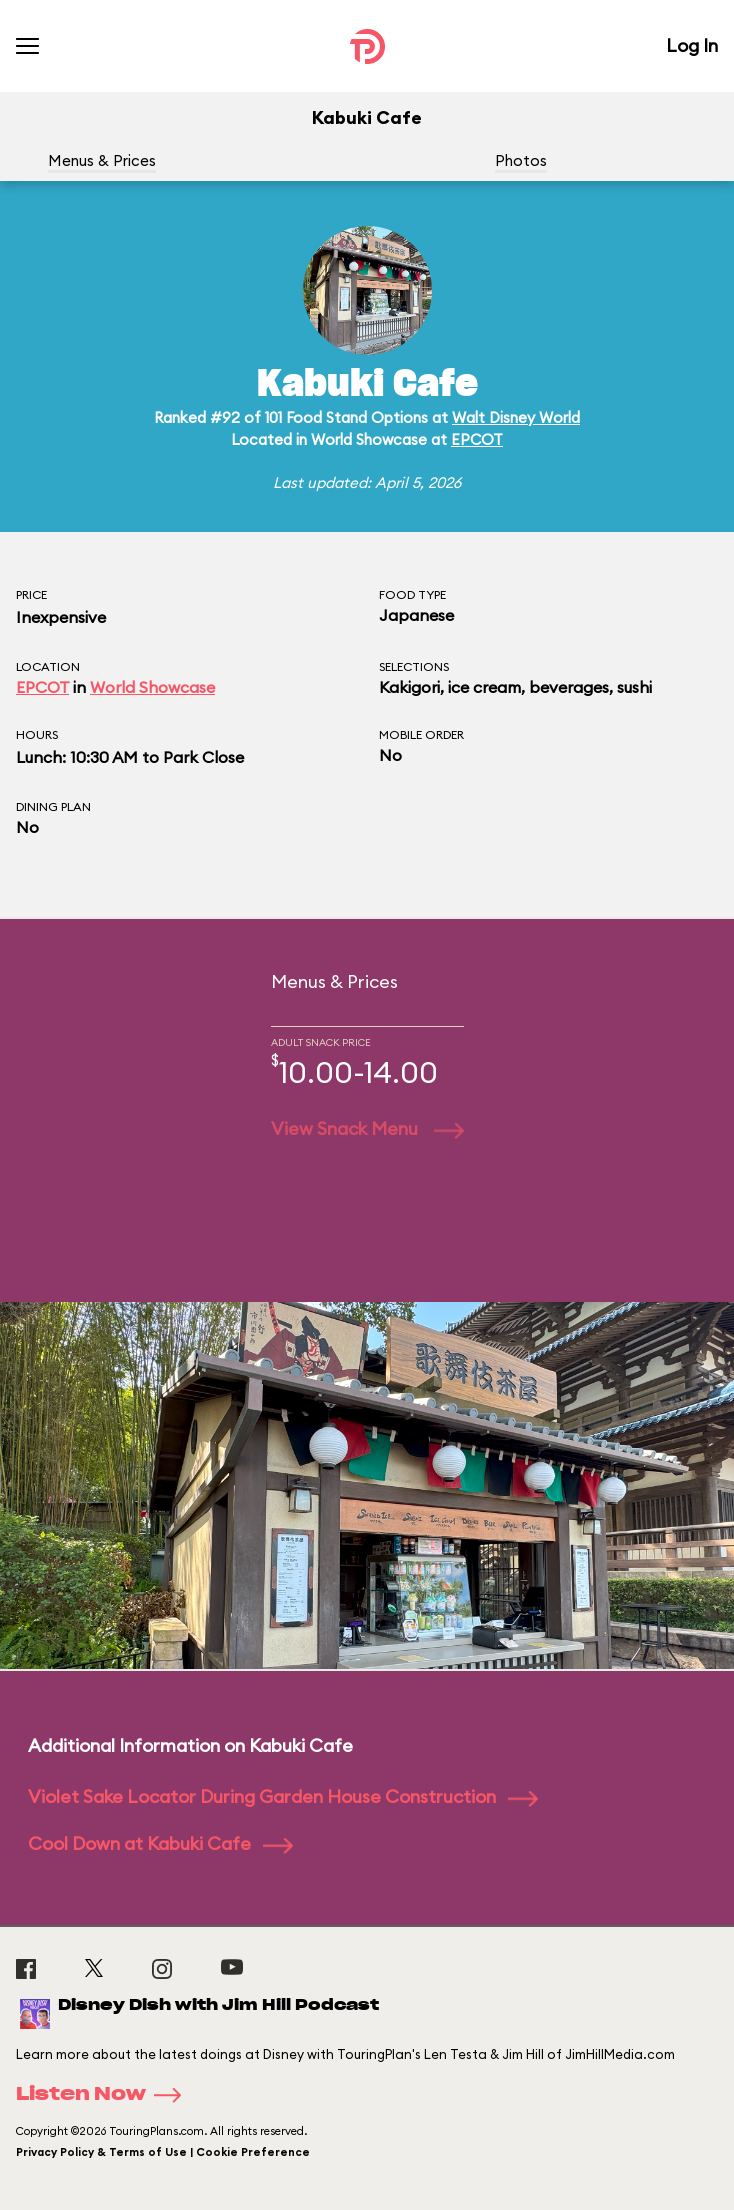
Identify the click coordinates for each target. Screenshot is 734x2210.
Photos (521, 160)
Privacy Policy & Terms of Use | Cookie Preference (163, 2152)
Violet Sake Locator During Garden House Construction (283, 1796)
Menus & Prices (102, 160)
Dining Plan (53, 806)
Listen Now (105, 2095)
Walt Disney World (516, 417)
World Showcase (152, 687)
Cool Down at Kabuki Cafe (160, 1843)
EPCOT (477, 439)
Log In (692, 45)
